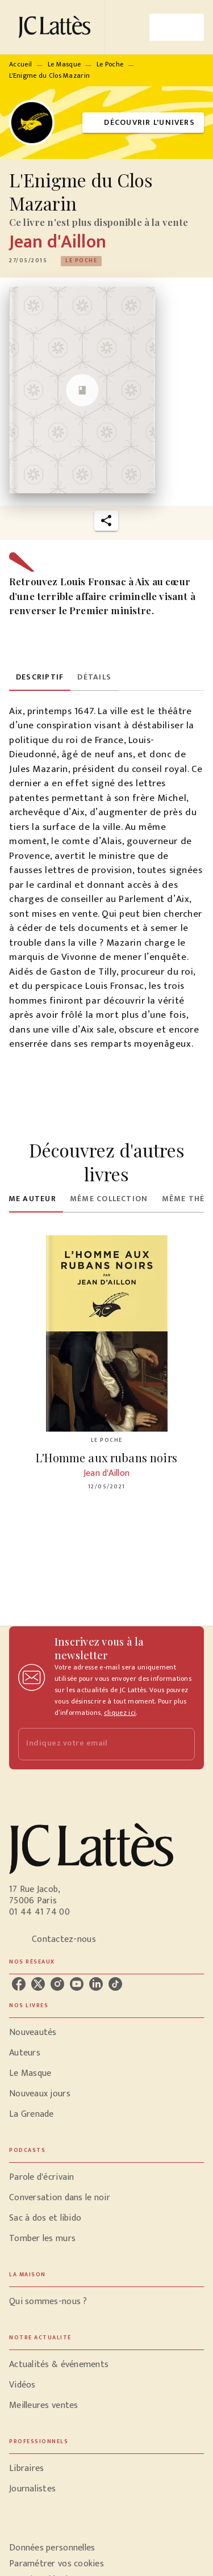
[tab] (39, 677)
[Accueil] (57, 27)
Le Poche (110, 64)
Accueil (20, 64)
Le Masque (64, 64)
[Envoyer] (181, 1743)
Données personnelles (52, 2548)
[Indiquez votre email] (92, 1744)
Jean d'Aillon (57, 242)
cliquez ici (120, 1712)
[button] (143, 122)
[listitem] (18, 1984)
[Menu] (176, 27)
